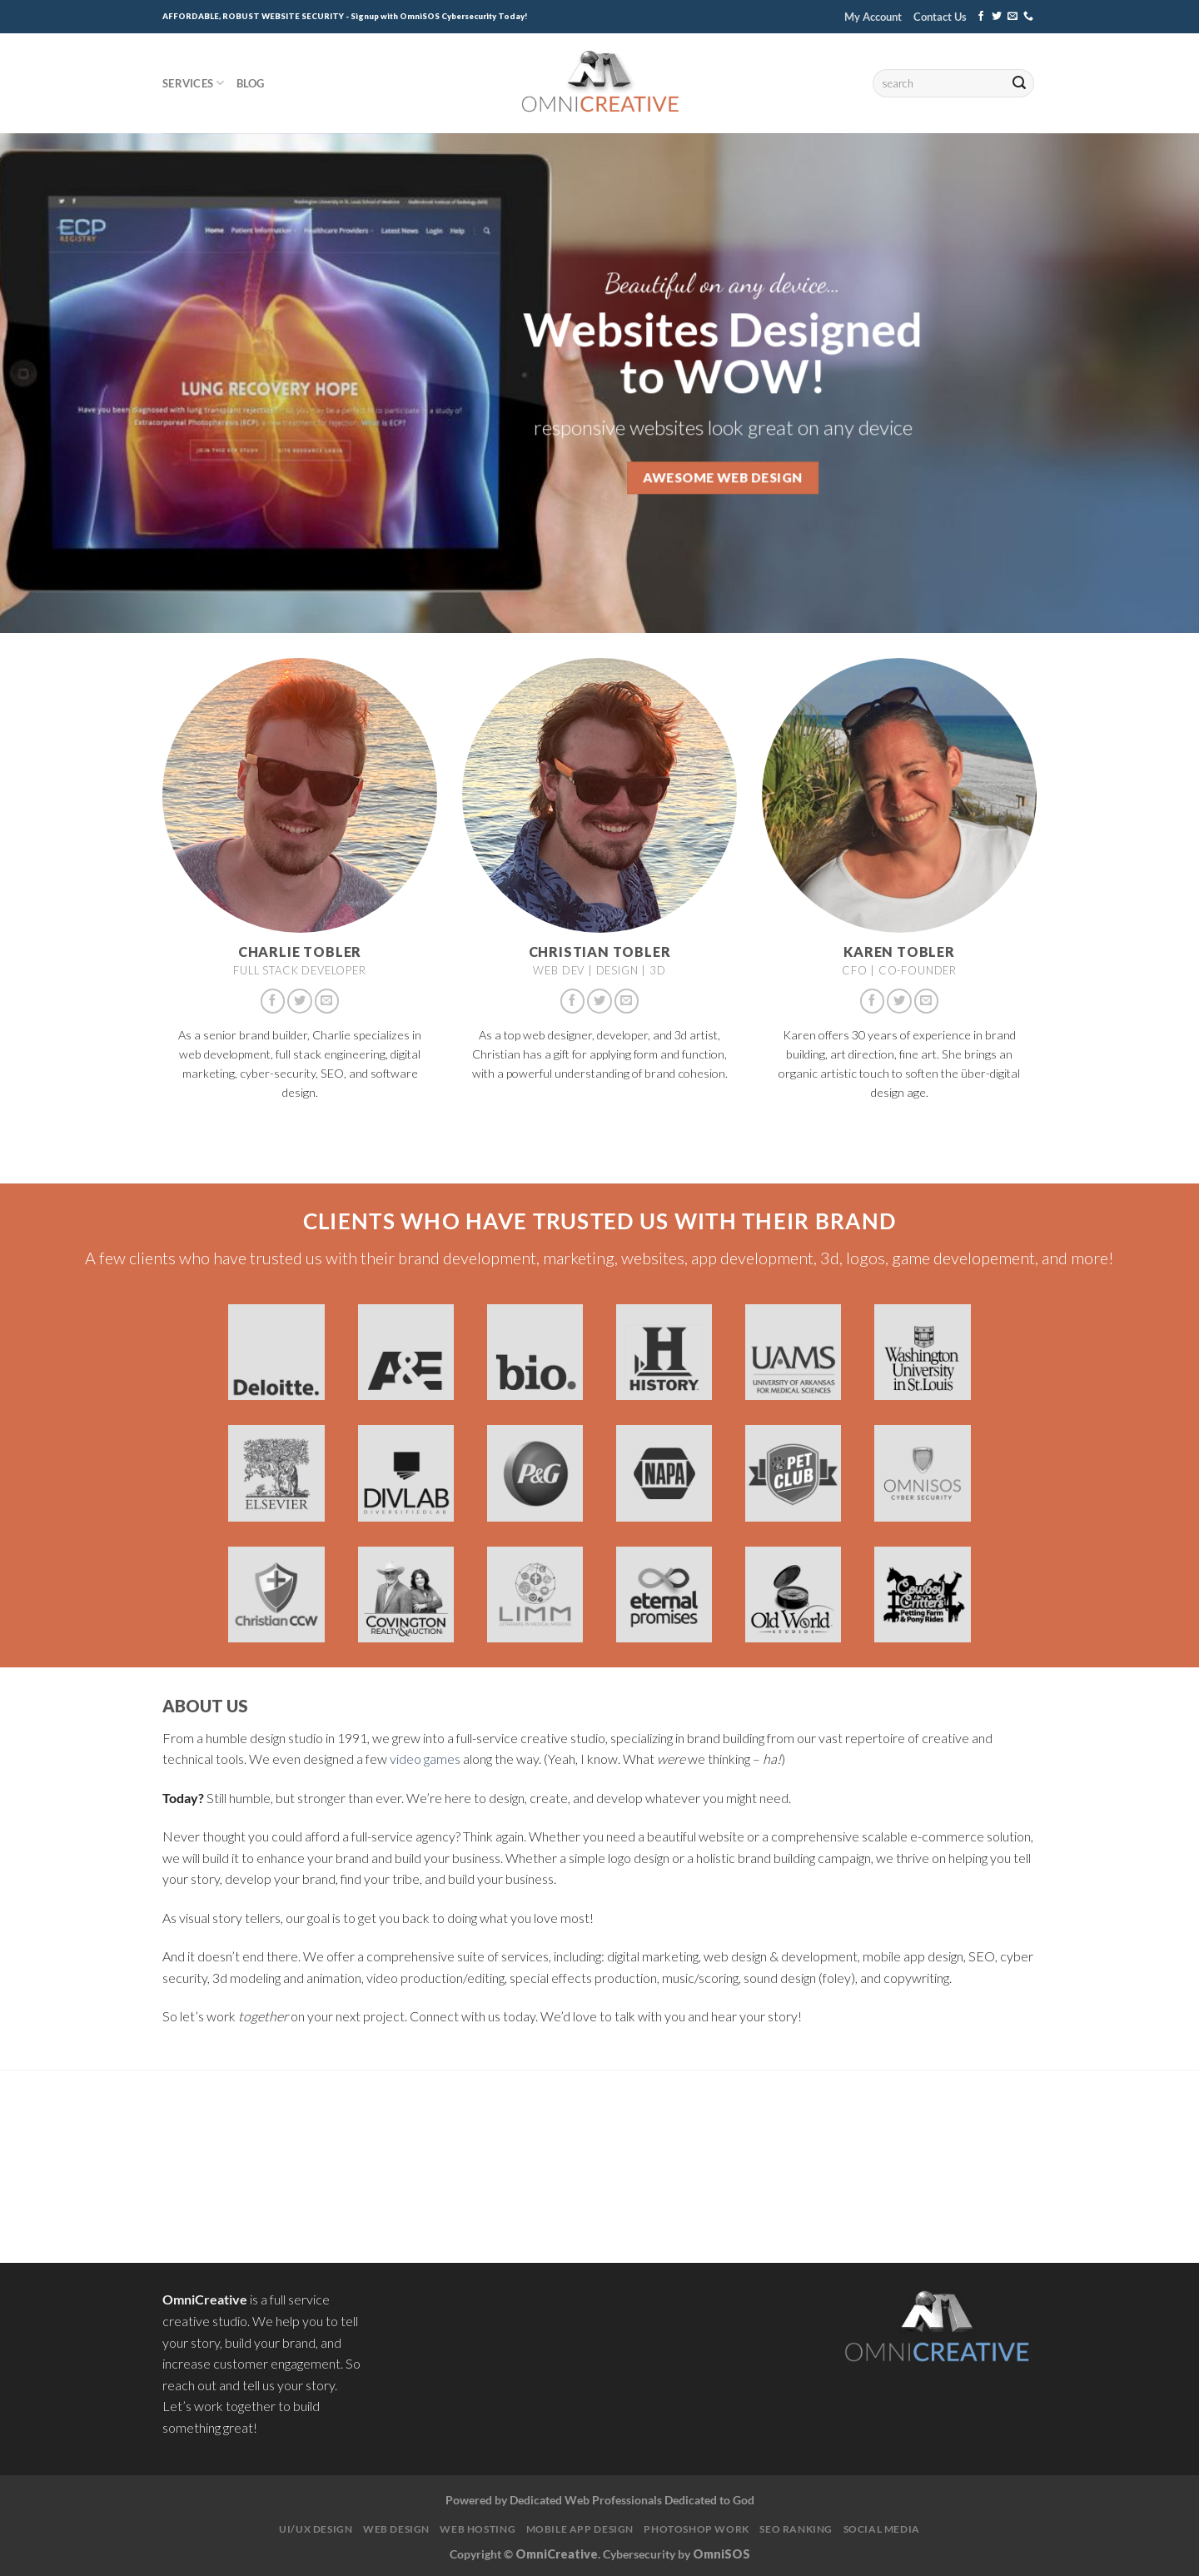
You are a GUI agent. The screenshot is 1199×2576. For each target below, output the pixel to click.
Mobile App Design (580, 2529)
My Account (873, 16)
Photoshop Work (696, 2529)
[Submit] (1019, 83)
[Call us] (1028, 16)
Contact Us (940, 16)
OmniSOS (721, 2554)
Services (193, 83)
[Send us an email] (1012, 16)
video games (425, 1758)
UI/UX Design (315, 2529)
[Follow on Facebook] (981, 16)
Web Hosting (477, 2529)
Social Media (881, 2529)
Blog (250, 83)
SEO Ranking (796, 2529)
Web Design (396, 2529)
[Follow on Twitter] (997, 16)
